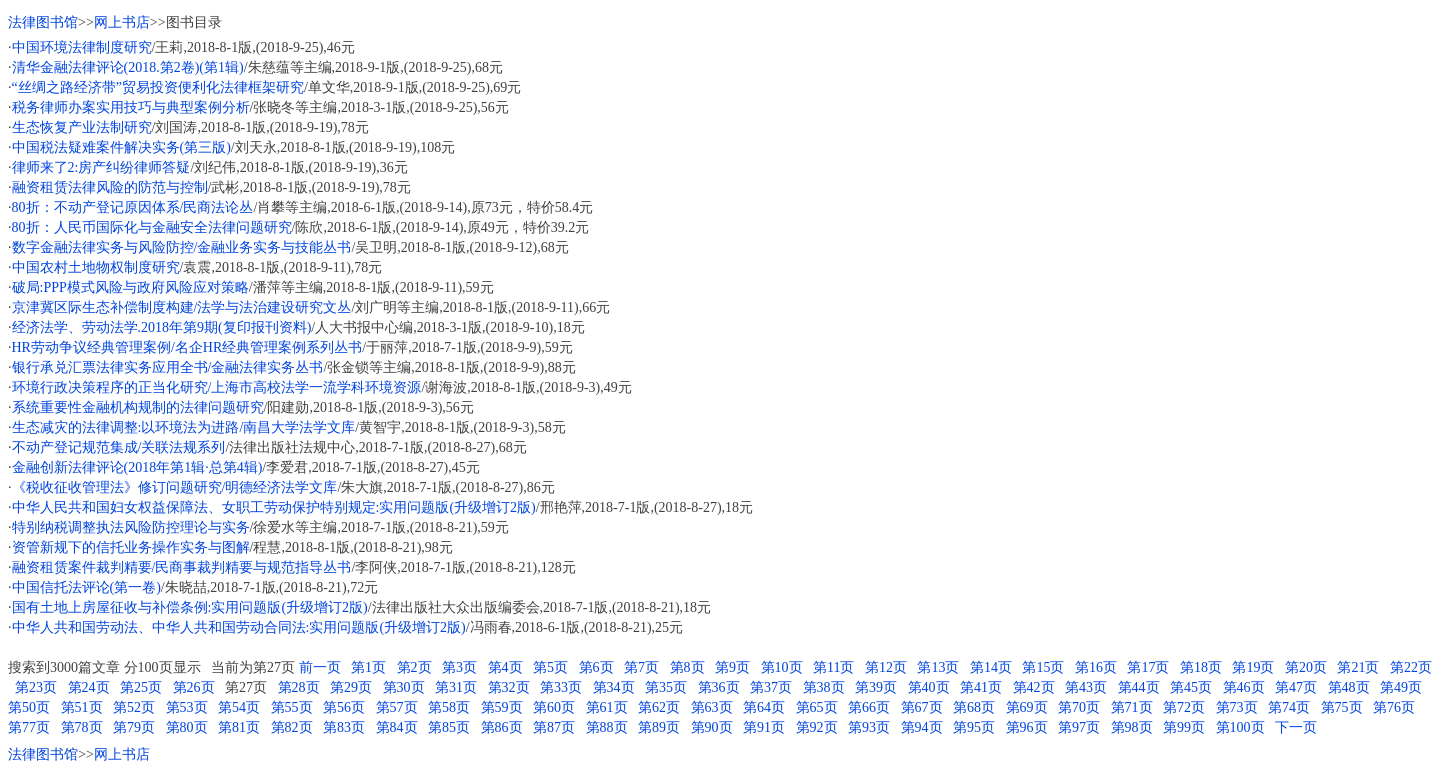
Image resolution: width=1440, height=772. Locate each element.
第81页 (239, 727)
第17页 (1148, 667)
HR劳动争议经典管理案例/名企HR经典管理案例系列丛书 (187, 347)
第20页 (1306, 667)
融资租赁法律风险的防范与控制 (110, 187)
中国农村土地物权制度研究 (96, 267)
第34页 (614, 687)
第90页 (712, 727)
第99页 (1184, 727)
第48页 (1349, 687)
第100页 (1240, 727)
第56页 (344, 707)
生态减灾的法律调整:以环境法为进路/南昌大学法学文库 (184, 427)
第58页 (449, 707)
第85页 (449, 727)
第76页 (1394, 707)
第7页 (641, 667)
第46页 (1244, 687)
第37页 (771, 687)
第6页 (596, 667)
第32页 (509, 687)
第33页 (561, 687)
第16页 (1096, 667)
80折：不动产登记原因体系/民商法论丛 (133, 207)
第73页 (1237, 707)
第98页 (1132, 727)
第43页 (1086, 687)
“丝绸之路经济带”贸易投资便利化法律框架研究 (158, 87)
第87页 (554, 727)
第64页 (764, 707)
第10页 (782, 667)
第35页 (666, 687)
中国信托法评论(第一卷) (86, 587)
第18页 (1201, 667)
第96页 (1027, 727)
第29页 (351, 687)
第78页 (82, 727)
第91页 (764, 727)
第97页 (1079, 727)
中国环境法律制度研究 (82, 47)
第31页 (456, 687)
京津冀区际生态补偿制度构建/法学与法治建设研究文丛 (182, 307)
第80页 (187, 727)
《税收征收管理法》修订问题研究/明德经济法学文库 (175, 487)
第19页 (1253, 667)
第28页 (299, 687)
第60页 (554, 707)
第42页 (1034, 687)
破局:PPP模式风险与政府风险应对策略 (130, 287)
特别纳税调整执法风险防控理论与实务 (131, 527)
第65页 (817, 707)
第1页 (368, 667)
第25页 (141, 687)
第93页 (869, 727)
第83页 (344, 727)
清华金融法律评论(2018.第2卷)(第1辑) (128, 67)
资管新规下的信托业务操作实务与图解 (131, 547)
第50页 (29, 707)
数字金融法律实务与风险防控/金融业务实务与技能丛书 (182, 247)
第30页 (404, 687)
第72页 (1184, 707)
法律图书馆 (43, 22)
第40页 (929, 687)
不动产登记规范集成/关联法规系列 (119, 447)
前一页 (320, 667)
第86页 (502, 727)
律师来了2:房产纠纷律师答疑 (101, 167)
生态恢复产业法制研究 (82, 127)
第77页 (29, 727)
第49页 (1401, 687)
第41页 (981, 687)
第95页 (974, 727)
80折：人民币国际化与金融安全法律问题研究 (152, 227)
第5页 (550, 667)
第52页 (134, 707)
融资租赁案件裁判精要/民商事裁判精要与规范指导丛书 (182, 567)
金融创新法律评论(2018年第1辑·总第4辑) (137, 467)
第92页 (817, 727)
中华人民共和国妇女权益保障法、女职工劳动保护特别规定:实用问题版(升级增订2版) (274, 507)
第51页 (82, 707)
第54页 (239, 707)
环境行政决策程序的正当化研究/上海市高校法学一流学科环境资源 (217, 387)
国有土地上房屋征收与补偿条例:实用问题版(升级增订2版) (190, 607)
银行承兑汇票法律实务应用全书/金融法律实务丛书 (168, 367)
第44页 (1139, 687)
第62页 (659, 707)
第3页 (459, 667)
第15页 (1043, 667)
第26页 (194, 687)
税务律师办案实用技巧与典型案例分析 (131, 107)
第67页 (922, 707)
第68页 (974, 707)
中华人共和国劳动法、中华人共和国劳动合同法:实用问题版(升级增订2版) (239, 627)
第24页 (89, 687)
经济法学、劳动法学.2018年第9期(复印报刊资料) (162, 327)
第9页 (732, 667)
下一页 (1296, 727)
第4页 (505, 667)
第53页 (187, 707)
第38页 (824, 687)
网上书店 (122, 22)
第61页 (607, 707)
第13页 (938, 667)
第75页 (1342, 707)
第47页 (1296, 687)
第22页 (1411, 667)
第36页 (719, 687)
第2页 (414, 667)
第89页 (659, 727)
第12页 (886, 667)
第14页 (991, 667)
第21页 (1358, 667)
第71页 (1132, 707)
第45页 (1191, 687)
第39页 (876, 687)
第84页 (397, 727)
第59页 (502, 707)
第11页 (833, 667)
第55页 (292, 707)
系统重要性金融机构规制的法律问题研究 (138, 407)
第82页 (292, 727)
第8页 (687, 667)
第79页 (134, 727)
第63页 (712, 707)
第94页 (922, 727)
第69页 (1027, 707)
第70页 (1079, 707)
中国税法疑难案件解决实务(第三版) (121, 147)
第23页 (36, 687)
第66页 (869, 707)
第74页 (1289, 707)
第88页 (607, 727)
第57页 (397, 707)
